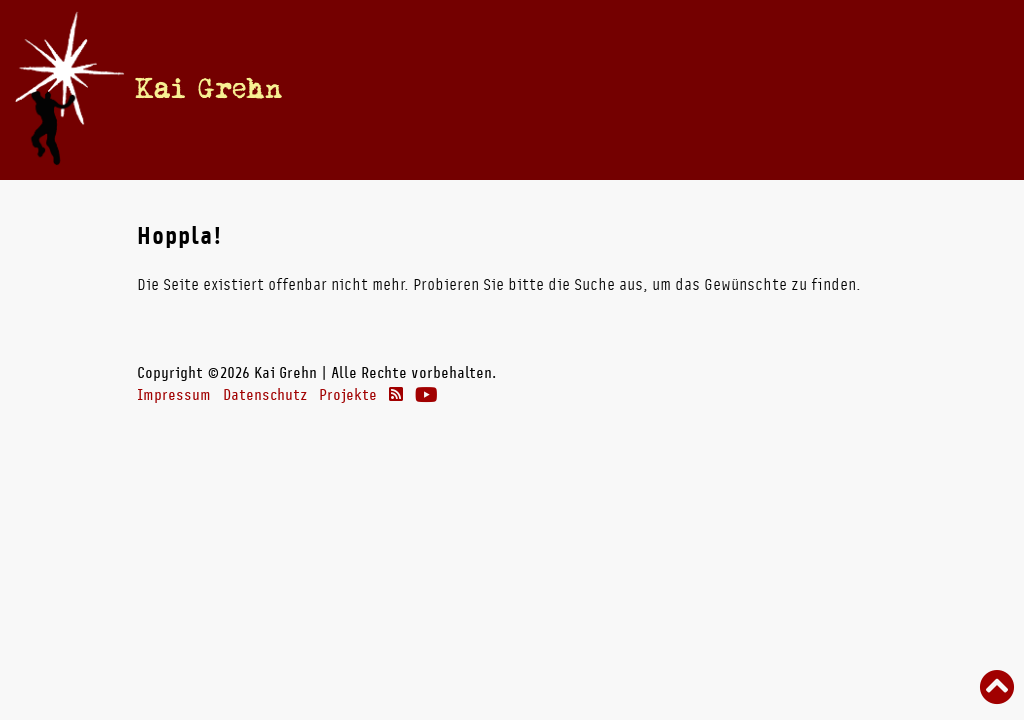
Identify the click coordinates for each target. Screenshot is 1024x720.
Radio (672, 89)
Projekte (348, 395)
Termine (471, 89)
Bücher (594, 89)
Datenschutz (265, 395)
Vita (534, 89)
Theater (753, 89)
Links (833, 89)
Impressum (174, 395)
